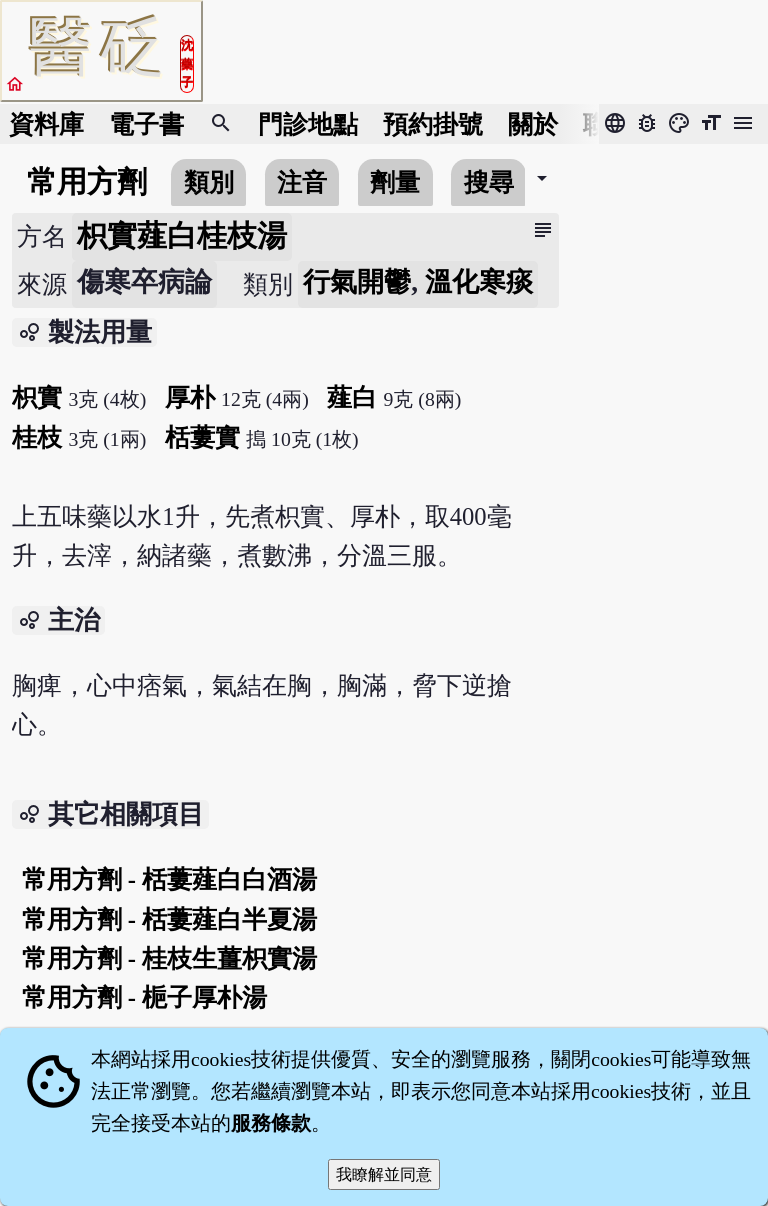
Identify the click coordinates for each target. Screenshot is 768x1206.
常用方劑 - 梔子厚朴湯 (145, 997)
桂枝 (37, 437)
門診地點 (308, 124)
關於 (533, 124)
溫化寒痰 (479, 282)
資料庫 (46, 124)
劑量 (395, 182)
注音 (302, 182)
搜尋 (489, 182)
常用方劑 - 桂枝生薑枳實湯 (170, 958)
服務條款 (271, 1123)
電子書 (146, 124)
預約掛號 (433, 124)
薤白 (352, 397)
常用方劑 (87, 182)
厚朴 (190, 397)
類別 (209, 182)
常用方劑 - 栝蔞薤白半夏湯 (170, 919)
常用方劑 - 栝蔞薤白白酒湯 (170, 879)
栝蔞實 (202, 437)
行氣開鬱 (357, 282)
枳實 (37, 397)
